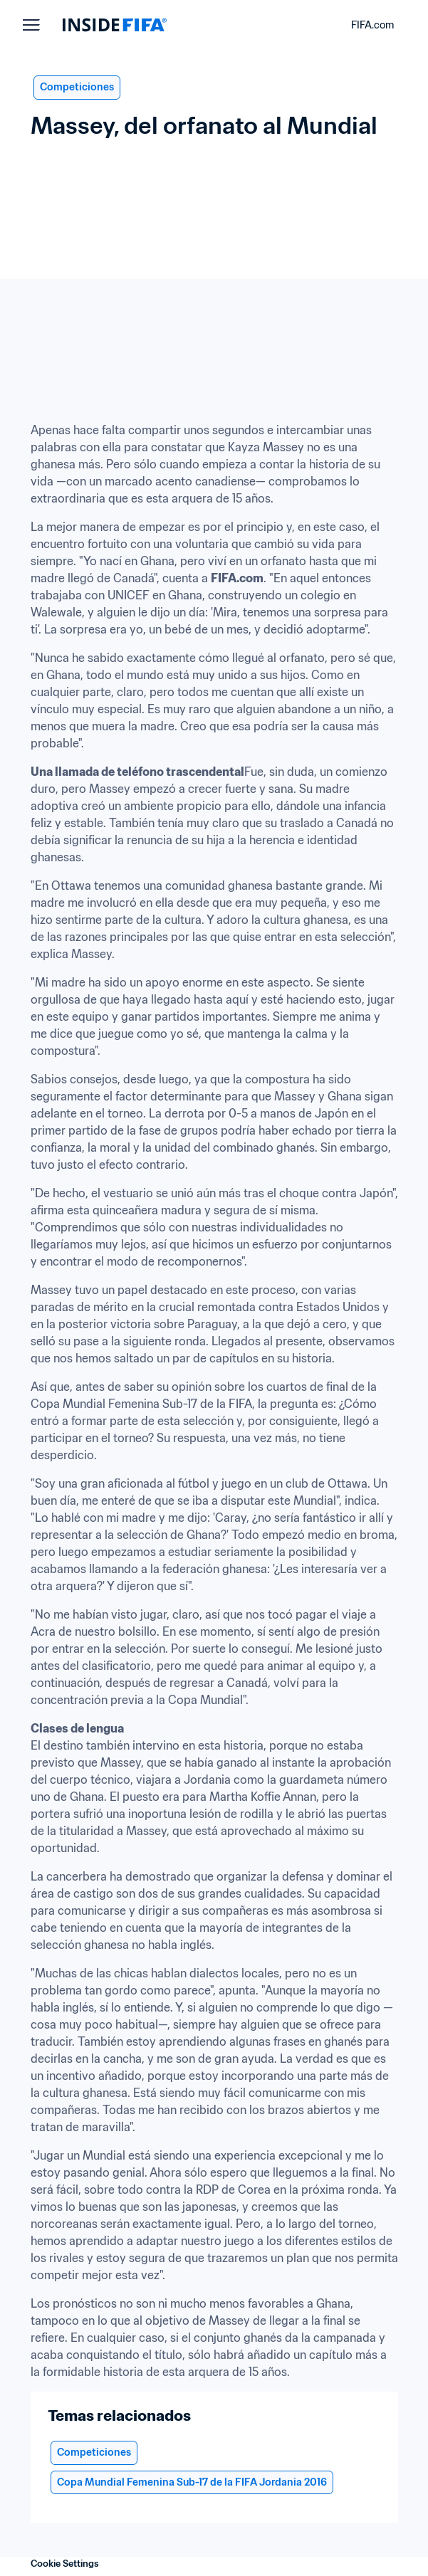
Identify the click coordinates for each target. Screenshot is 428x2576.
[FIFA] (115, 25)
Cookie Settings (65, 2563)
